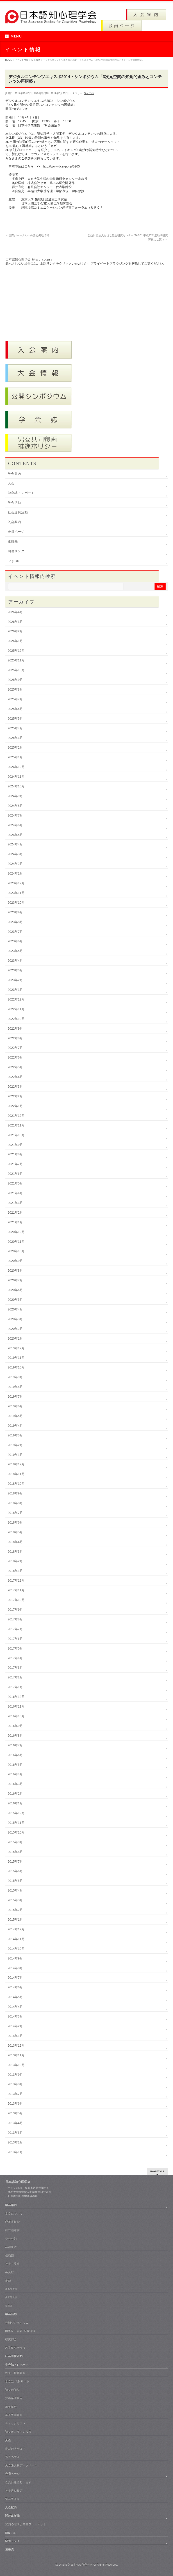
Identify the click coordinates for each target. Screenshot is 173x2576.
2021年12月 (16, 1115)
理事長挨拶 (12, 2221)
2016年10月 (16, 1716)
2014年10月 (16, 1948)
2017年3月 (15, 1667)
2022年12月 (16, 999)
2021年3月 (15, 1203)
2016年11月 (16, 1706)
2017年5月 (15, 1648)
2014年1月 (15, 2036)
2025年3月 (15, 738)
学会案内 (14, 473)
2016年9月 (15, 1726)
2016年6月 (15, 1755)
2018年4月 (15, 1542)
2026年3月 (15, 622)
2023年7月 (15, 931)
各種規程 (11, 2247)
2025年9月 (15, 680)
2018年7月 (15, 1513)
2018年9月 (15, 1493)
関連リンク (16, 551)
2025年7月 (15, 699)
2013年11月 (16, 2055)
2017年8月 (15, 1619)
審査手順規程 (14, 2415)
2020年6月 (15, 1290)
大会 (11, 483)
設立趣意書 (12, 2230)
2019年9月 (15, 1377)
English (13, 561)
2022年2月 (15, 1096)
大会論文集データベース (21, 2465)
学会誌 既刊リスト (17, 2381)
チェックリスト (15, 2423)
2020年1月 (15, 1338)
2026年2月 (15, 631)
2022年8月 (15, 1038)
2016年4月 (15, 1774)
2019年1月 (15, 1455)
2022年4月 (15, 1077)
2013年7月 (15, 2094)
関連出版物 (12, 2515)
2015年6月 (15, 1871)
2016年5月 (15, 1764)
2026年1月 (15, 641)
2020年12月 (16, 1232)
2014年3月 (15, 2016)
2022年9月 (15, 1028)
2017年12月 (16, 1580)
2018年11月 (16, 1474)
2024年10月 (16, 786)
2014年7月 (15, 1977)
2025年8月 (15, 689)
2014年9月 (15, 1958)
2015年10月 (16, 1832)
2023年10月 (16, 902)
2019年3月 (15, 1435)
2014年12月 (16, 1929)
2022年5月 (15, 1067)
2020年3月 (15, 1319)
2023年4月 (15, 960)
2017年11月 (16, 1590)
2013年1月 (15, 2152)
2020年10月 (16, 1251)
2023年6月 (15, 941)
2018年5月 (15, 1532)
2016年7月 (15, 1745)
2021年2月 (15, 1212)
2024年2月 (15, 864)
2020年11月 (16, 1241)
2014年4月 (15, 2006)
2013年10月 (16, 2065)
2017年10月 (16, 1600)
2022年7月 (15, 1047)
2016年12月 (16, 1697)
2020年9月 (15, 1261)
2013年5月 (15, 2113)
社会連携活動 (18, 512)
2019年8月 (15, 1387)
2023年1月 (15, 989)
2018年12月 (16, 1464)
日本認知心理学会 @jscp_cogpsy (28, 259)
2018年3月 (15, 1551)
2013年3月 (15, 2132)
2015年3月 (15, 1900)
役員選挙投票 (14, 2490)
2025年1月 (15, 757)
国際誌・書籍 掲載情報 (20, 2331)
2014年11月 (16, 1939)
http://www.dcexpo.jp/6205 (61, 166)
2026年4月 (15, 612)
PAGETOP (157, 2171)
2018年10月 (16, 1483)
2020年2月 (15, 1329)
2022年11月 (16, 1009)
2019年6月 (15, 1406)
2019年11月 (16, 1357)
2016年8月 (15, 1735)
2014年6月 (15, 1987)
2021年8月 (15, 1154)
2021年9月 (15, 1145)
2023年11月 (16, 893)
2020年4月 (15, 1309)
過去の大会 (12, 2457)
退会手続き (12, 2499)
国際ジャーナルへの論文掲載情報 (27, 235)
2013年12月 (16, 2045)
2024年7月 (15, 815)
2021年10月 (16, 1135)
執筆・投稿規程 (15, 2373)
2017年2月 (15, 1677)
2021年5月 (15, 1183)
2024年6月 (15, 825)
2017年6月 (15, 1639)
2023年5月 (15, 951)
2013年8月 (15, 2084)
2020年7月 (15, 1280)
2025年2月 (15, 747)
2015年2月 (15, 1910)
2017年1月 (15, 1687)
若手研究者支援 (15, 2347)
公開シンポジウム (17, 2322)
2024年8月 (15, 805)
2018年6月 (15, 1522)
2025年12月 (16, 650)
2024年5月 (15, 835)
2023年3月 (15, 970)
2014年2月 (15, 2026)
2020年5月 (15, 1299)
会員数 (9, 2272)
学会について (14, 2213)
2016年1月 (15, 1803)
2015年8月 (15, 1852)
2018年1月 (15, 1571)
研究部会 (11, 2339)
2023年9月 (15, 912)
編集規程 (11, 2406)
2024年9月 (15, 796)
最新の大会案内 (15, 2448)
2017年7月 (15, 1629)
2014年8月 (15, 1968)
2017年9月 (15, 1609)
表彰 (8, 2280)
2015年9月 (15, 1842)
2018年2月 (15, 1561)
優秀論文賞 (11, 2297)
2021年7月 (15, 1164)
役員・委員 (12, 2263)
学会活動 (14, 502)
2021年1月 (15, 1222)
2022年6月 (15, 1057)
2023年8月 (15, 922)
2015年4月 (15, 1890)
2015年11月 (16, 1822)
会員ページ (16, 531)
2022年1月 (15, 1106)
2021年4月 (15, 1193)
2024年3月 (15, 854)
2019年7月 (15, 1396)
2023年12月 (16, 883)
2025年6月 (15, 709)
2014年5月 (15, 1997)
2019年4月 (15, 1425)
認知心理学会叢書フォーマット (25, 2524)
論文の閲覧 (12, 2389)
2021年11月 (16, 1125)
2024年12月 (16, 767)
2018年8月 (15, 1503)
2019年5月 (15, 1416)
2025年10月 (16, 670)
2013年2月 (15, 2142)
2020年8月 (15, 1270)
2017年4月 (15, 1658)
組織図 (9, 2255)
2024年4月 (15, 844)
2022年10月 (16, 1019)
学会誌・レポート (21, 493)
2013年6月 (15, 2103)
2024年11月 (16, 776)
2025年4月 (15, 728)
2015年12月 (16, 1813)
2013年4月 (15, 2123)
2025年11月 (16, 660)
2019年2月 (15, 1445)
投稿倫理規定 (14, 2398)
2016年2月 (15, 1793)
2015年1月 (15, 1919)
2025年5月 (15, 718)
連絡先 (13, 541)
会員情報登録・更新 (18, 2482)
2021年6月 (15, 1173)
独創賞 (9, 2305)
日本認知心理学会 (81, 2564)
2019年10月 (16, 1367)
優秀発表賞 (11, 2289)
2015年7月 (15, 1861)
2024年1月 (15, 873)
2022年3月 (15, 1086)
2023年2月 (15, 980)
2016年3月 (15, 1784)
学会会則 (11, 2238)
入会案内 (14, 522)
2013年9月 (15, 2074)
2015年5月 (15, 1881)
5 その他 (89, 93)
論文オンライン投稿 (18, 2431)
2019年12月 (16, 1348)
